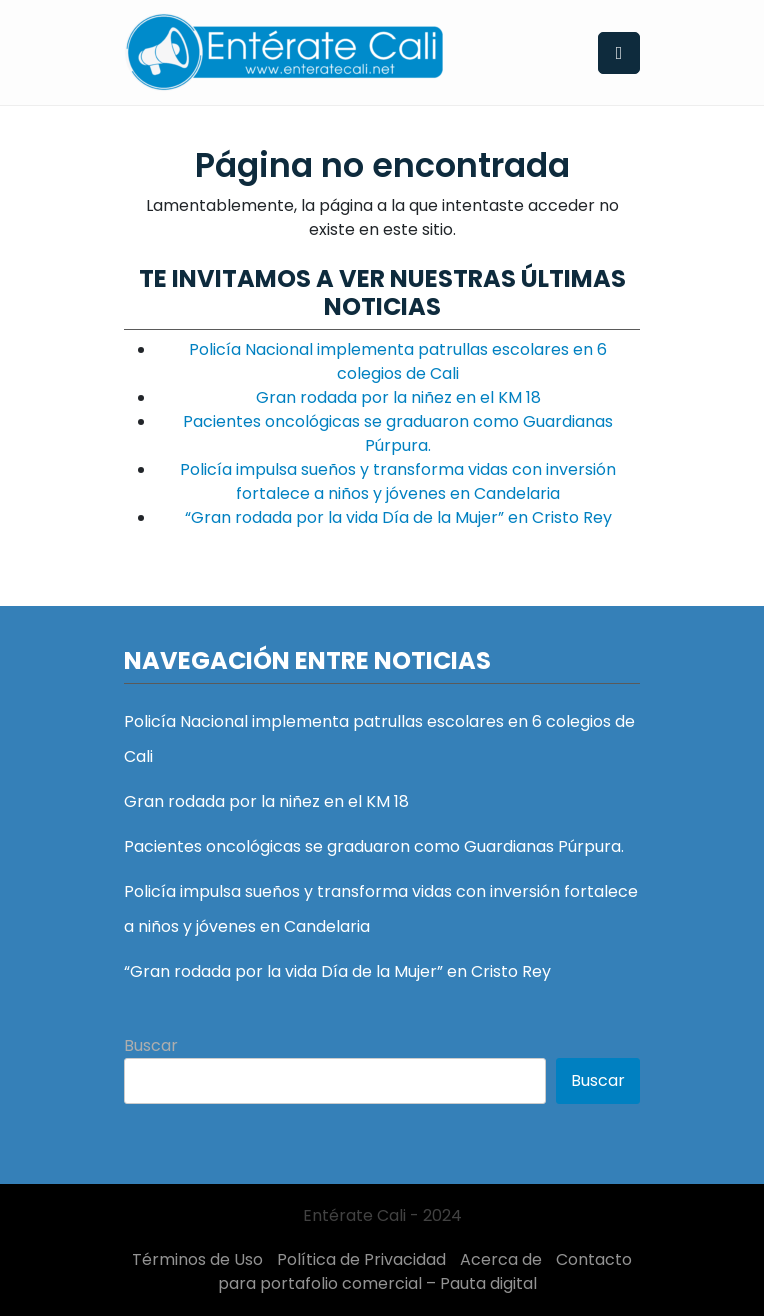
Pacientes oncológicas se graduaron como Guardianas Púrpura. (398, 433)
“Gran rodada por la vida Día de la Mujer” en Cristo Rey (398, 517)
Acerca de (501, 1259)
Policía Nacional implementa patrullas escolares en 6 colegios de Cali (398, 361)
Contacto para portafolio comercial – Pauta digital (425, 1271)
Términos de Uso (197, 1259)
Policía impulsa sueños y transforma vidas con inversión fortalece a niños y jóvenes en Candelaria (398, 481)
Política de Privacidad (361, 1259)
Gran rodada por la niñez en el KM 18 (398, 397)
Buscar (151, 1045)
